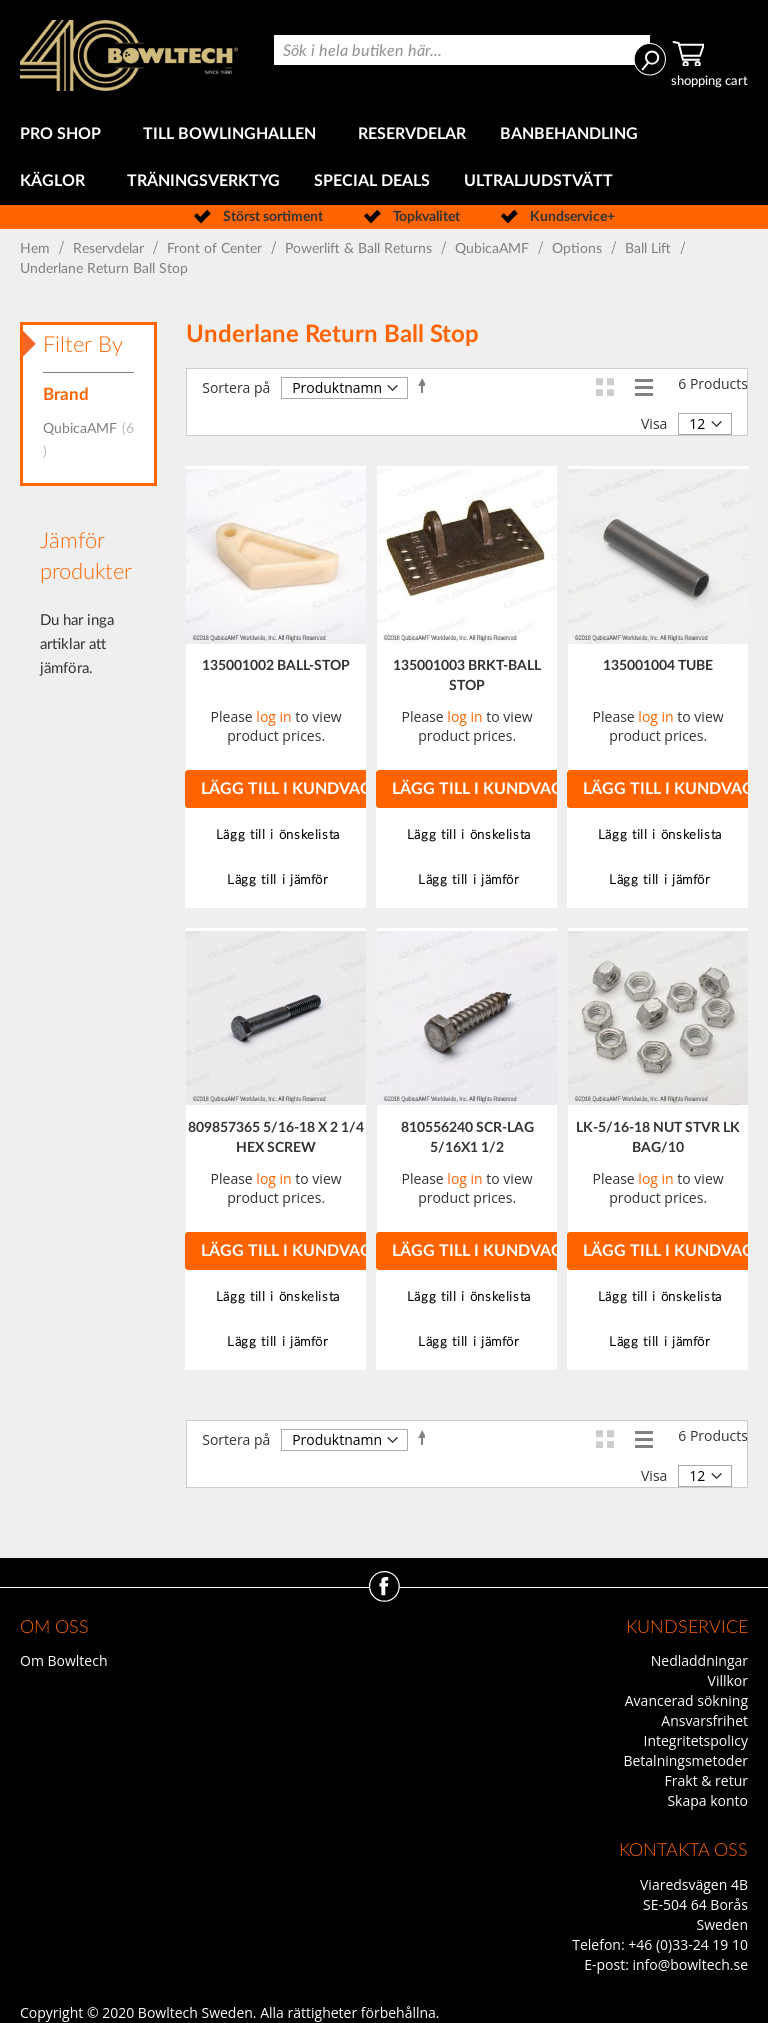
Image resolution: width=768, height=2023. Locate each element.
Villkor (728, 1680)
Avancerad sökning (686, 1700)
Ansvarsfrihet (704, 1720)
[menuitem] (64, 134)
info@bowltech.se (690, 1964)
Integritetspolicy (696, 1740)
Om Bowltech (63, 1660)
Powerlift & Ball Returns (360, 249)
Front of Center (216, 249)
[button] (275, 835)
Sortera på (236, 387)
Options (579, 249)
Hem (37, 249)
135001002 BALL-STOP (276, 666)
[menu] (384, 158)
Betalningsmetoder (685, 1760)
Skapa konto (707, 1800)
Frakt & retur (706, 1780)
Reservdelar (110, 249)
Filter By (83, 345)
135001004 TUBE (658, 666)
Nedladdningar (699, 1660)
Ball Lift (650, 249)
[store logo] (129, 55)
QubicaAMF (494, 249)
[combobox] (462, 50)
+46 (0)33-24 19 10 (688, 1944)
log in (273, 716)
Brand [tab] (66, 394)
